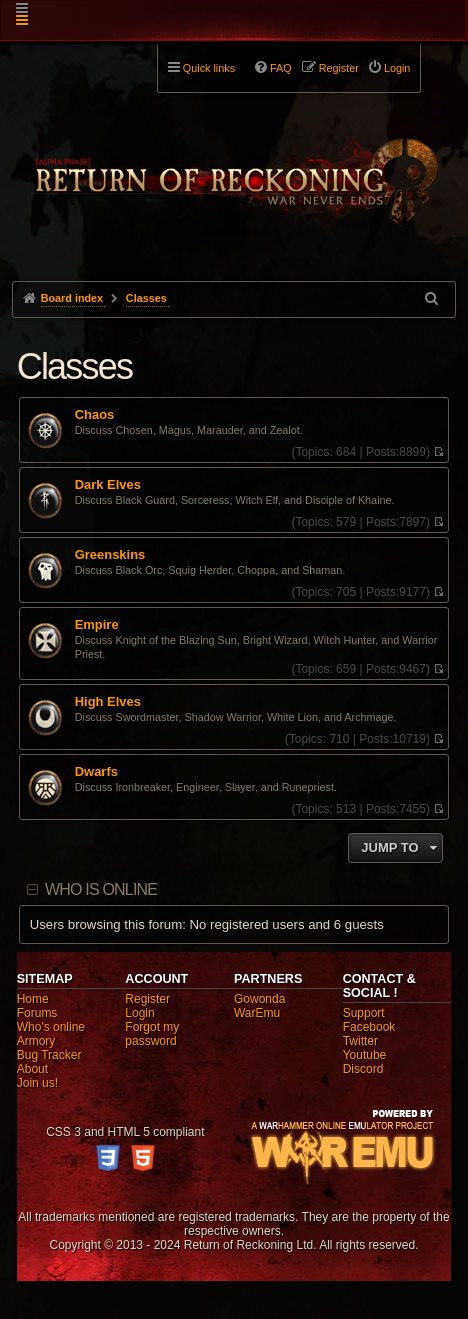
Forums (37, 1013)
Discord (363, 1069)
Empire (97, 625)
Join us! (37, 1083)
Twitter (360, 1041)
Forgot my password (152, 1034)
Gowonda (259, 999)
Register (147, 999)
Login (139, 1013)
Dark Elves (108, 485)
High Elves (108, 702)
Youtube (365, 1055)
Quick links (209, 68)
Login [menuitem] (397, 68)
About (32, 1069)
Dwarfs (96, 772)
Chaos (95, 415)
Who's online (51, 1027)
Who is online (101, 889)
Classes (74, 366)
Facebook (369, 1027)
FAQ (281, 68)
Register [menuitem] (339, 68)
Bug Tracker (49, 1055)
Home (33, 999)
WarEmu (257, 1013)
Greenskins (110, 555)
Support (364, 1013)
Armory (36, 1041)
